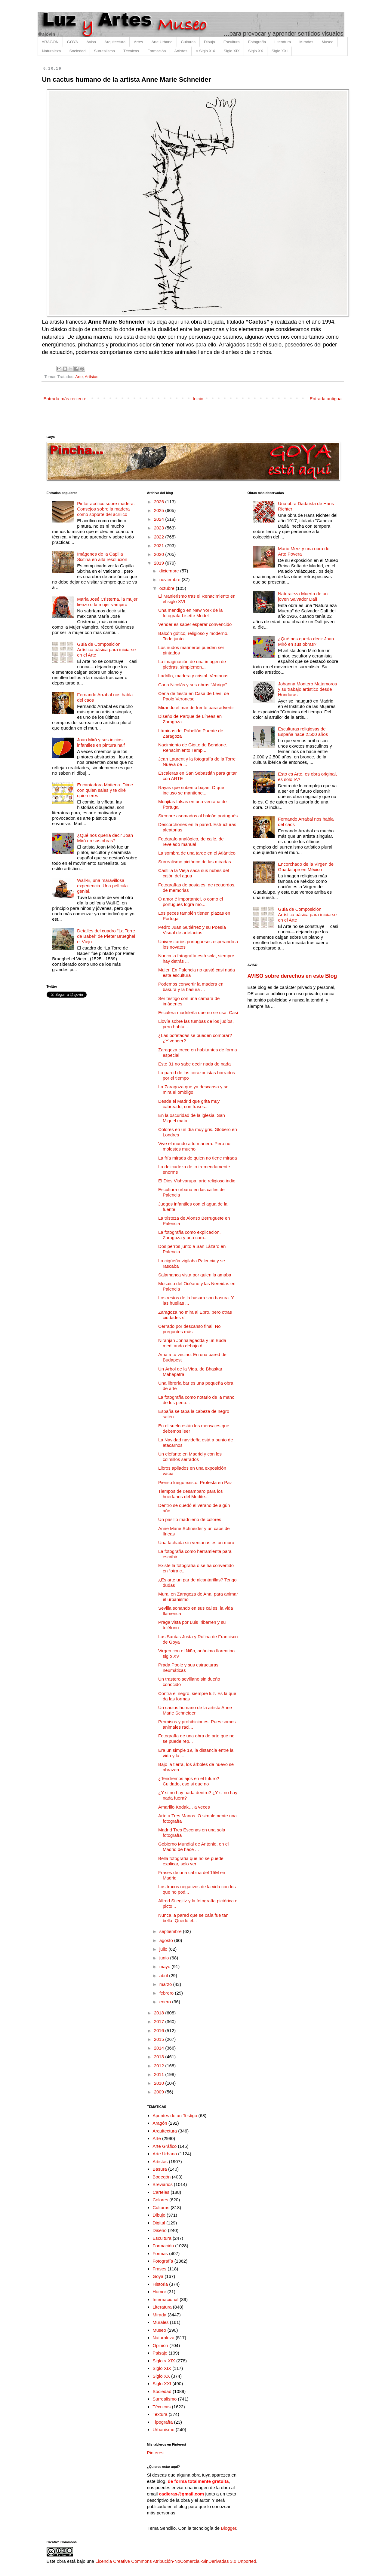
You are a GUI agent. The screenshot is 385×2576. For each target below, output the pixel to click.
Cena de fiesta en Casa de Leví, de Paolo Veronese (193, 696)
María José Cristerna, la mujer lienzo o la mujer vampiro (107, 601)
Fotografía (257, 42)
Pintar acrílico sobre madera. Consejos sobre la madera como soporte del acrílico (106, 509)
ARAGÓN (50, 42)
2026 (159, 501)
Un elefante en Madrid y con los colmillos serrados (190, 1456)
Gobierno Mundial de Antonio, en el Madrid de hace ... (193, 1846)
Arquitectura (114, 42)
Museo (327, 42)
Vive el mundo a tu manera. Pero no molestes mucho (194, 1146)
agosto (166, 1940)
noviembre (170, 579)
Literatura (282, 42)
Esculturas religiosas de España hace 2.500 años (303, 731)
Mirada (159, 2314)
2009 (159, 2091)
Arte (79, 376)
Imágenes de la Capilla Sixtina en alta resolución (102, 556)
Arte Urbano (161, 42)
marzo (166, 1984)
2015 (159, 2039)
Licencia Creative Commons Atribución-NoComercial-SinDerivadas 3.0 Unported (175, 2561)
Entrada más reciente (65, 398)
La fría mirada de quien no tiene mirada (197, 1157)
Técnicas (131, 51)
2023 (159, 527)
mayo (165, 1966)
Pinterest (156, 2452)
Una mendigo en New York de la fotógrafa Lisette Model (190, 613)
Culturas (188, 42)
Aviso (91, 42)
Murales (160, 2322)
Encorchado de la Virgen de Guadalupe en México (306, 866)
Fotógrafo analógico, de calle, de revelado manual (191, 841)
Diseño (159, 2230)
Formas (160, 2253)
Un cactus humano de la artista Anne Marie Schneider (195, 1710)
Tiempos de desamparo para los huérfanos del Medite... (190, 1494)
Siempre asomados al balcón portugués (198, 815)
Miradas (306, 42)
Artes (138, 42)
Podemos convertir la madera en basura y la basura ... (190, 986)
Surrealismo (104, 51)
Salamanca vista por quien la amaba (194, 1274)
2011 (159, 2074)
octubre (167, 588)
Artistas (180, 51)
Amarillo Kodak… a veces (184, 1806)
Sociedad (77, 51)
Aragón (159, 2123)
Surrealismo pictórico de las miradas (194, 861)
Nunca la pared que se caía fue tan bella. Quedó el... (193, 1918)
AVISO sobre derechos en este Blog (292, 976)
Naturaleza (51, 51)
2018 (159, 2012)
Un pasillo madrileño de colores (189, 1519)
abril (164, 1975)
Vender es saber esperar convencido (195, 624)
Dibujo (209, 42)
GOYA (72, 42)
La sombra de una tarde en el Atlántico (197, 852)
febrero (167, 1992)
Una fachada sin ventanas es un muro (196, 1542)
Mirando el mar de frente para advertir (196, 707)
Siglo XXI (280, 51)
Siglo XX (255, 51)
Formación (156, 51)
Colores (160, 2199)
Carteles (160, 2192)
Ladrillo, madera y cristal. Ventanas (193, 675)
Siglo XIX (231, 51)
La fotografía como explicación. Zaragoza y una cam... (189, 1235)
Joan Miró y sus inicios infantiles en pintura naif (101, 742)
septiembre (171, 1931)
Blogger (228, 2528)
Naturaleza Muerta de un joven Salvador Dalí (303, 596)
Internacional (165, 2299)
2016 (159, 2030)
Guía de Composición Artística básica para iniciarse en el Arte (106, 649)
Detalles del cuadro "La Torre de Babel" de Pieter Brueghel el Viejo (106, 936)
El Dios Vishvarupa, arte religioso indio (197, 1180)
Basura (159, 2169)
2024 (159, 519)
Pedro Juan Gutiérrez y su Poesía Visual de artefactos (192, 930)
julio (164, 1949)
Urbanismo (163, 2429)
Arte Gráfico (164, 2146)
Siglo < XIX (163, 2360)
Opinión (160, 2345)
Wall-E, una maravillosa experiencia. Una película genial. (102, 886)
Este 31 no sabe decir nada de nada (194, 1063)
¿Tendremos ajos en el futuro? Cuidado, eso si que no (188, 1781)
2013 (159, 2056)
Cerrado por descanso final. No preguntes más (189, 1329)
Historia (160, 2284)
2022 (159, 536)
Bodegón (161, 2176)
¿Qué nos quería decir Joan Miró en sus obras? (105, 838)
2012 (159, 2065)
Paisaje (159, 2352)
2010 (159, 2083)
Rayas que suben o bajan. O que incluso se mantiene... (191, 790)
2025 (159, 510)
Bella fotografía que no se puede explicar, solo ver (190, 1861)
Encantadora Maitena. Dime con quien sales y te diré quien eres (105, 790)
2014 (159, 2047)
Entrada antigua (326, 398)
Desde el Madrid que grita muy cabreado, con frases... (189, 1104)
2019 (159, 563)
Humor (159, 2291)
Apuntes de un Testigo (174, 2115)
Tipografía (162, 2422)
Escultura (231, 42)
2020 (159, 554)
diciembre (169, 570)
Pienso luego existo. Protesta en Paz (195, 1482)
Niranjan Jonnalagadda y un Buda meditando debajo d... (192, 1343)
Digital (158, 2222)
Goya (157, 2276)
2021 (159, 545)
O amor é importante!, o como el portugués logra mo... (190, 901)
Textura (159, 2414)
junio (164, 1957)
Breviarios (162, 2184)
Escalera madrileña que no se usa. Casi (198, 1012)
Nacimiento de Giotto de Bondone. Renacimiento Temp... (192, 747)
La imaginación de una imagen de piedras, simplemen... (192, 664)
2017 (159, 2021)
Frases (159, 2268)
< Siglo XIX (205, 51)
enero (165, 2001)
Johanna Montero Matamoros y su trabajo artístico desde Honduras (307, 689)
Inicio (198, 398)
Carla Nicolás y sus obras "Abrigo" (192, 684)
